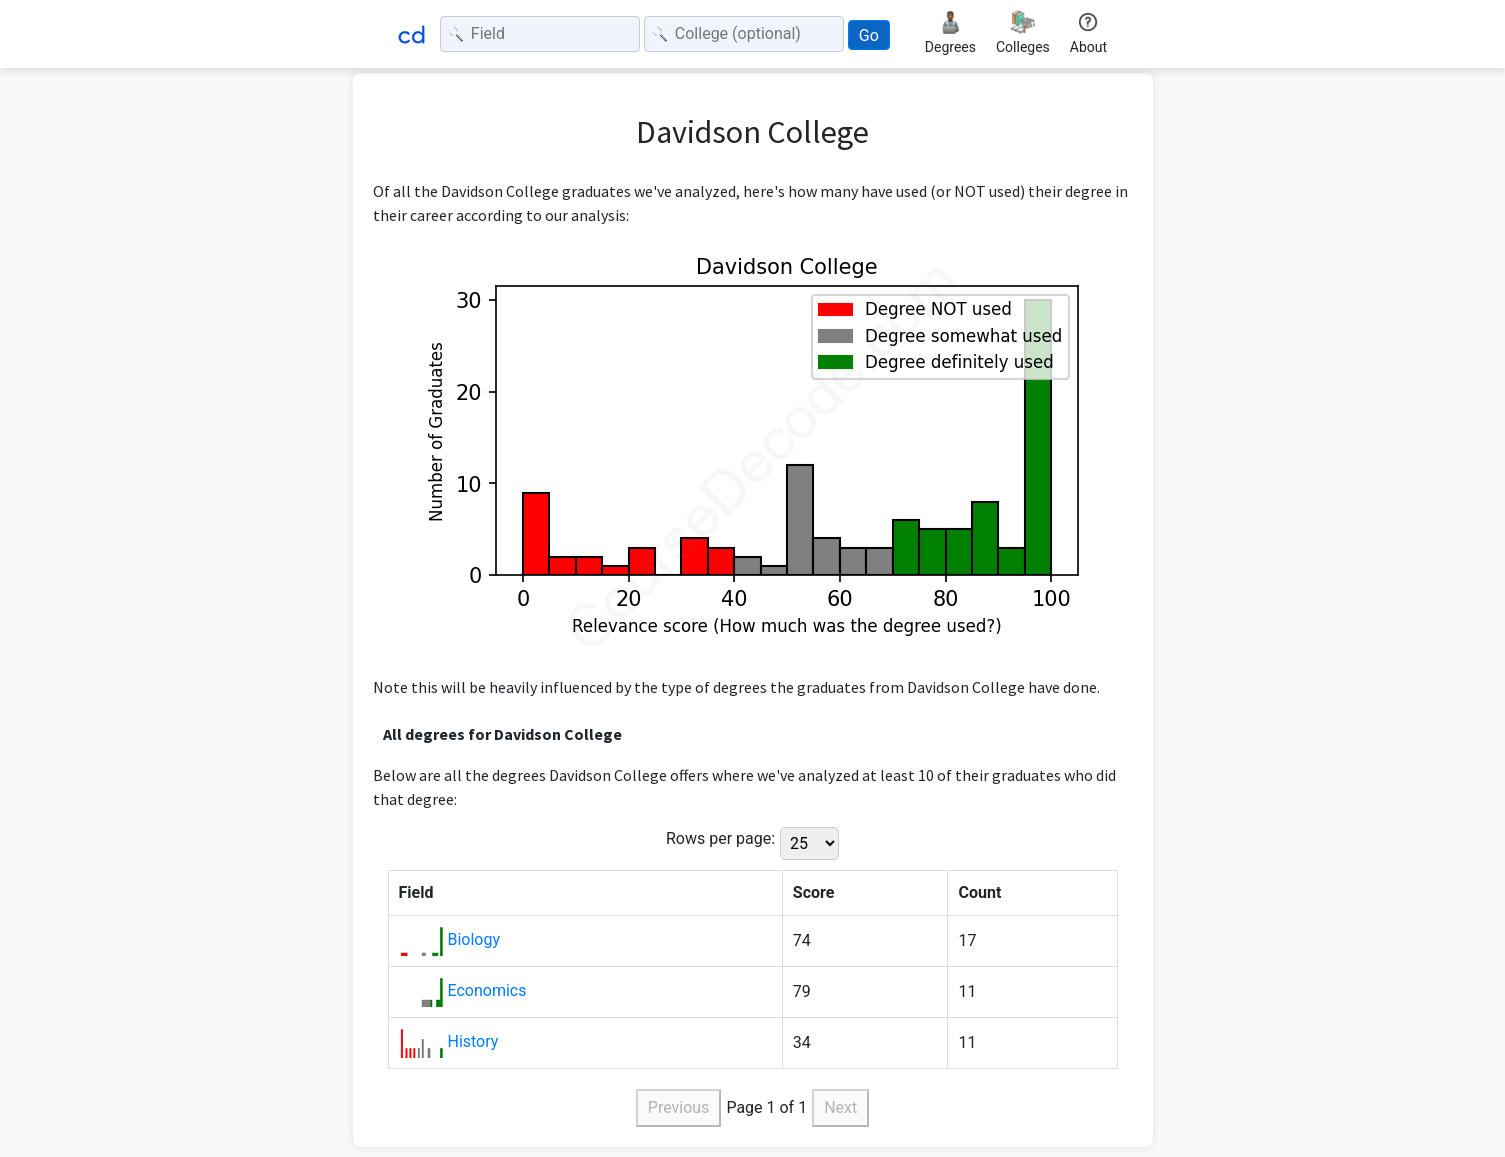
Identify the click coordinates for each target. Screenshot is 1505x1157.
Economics (486, 990)
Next (840, 1107)
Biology (473, 939)
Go (869, 35)
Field (416, 892)
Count (979, 892)
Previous (679, 1107)
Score (814, 892)
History (472, 1041)
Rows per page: (720, 838)
